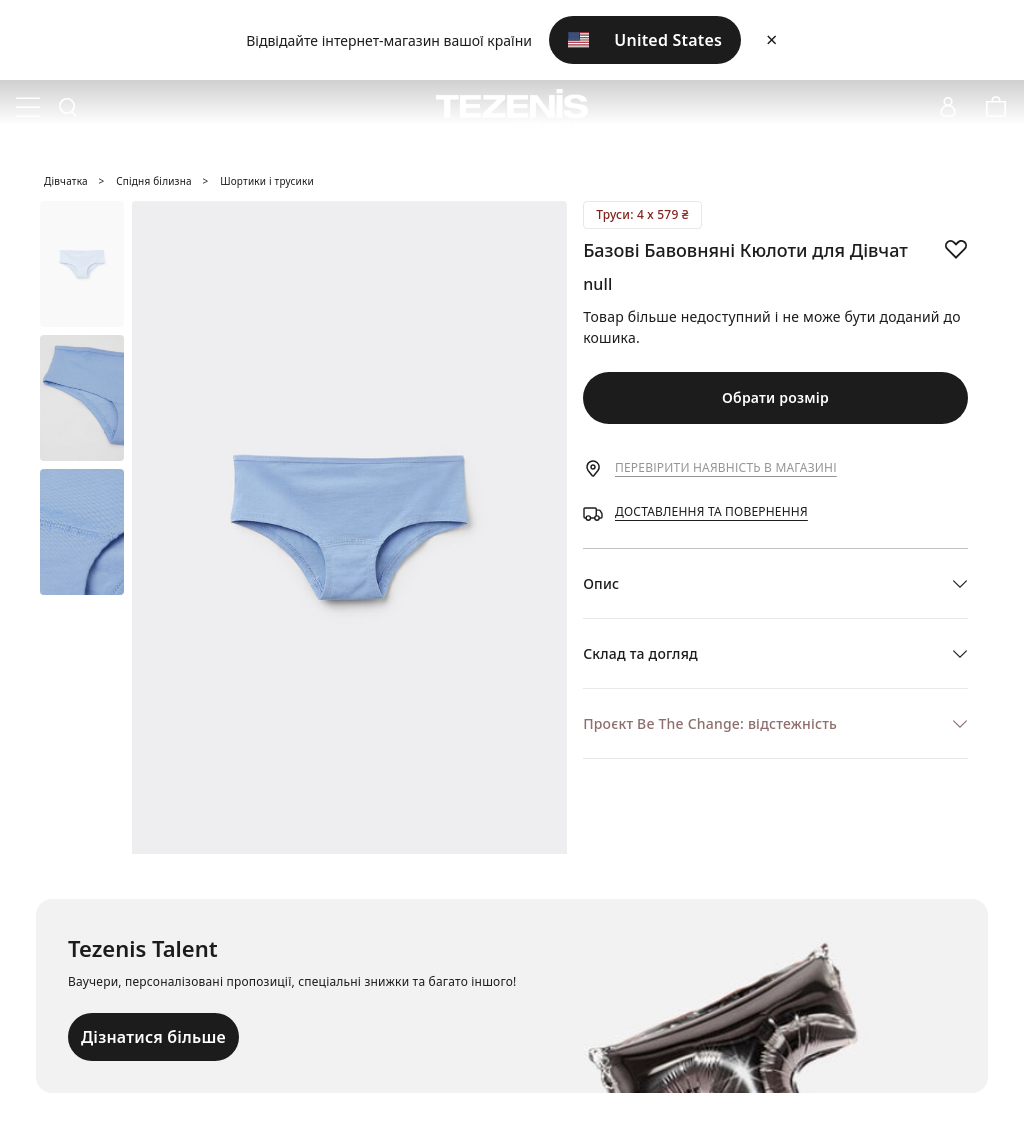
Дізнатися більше (153, 1037)
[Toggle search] (68, 108)
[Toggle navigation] (28, 108)
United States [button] (645, 40)
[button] (775, 583)
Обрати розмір (775, 397)
